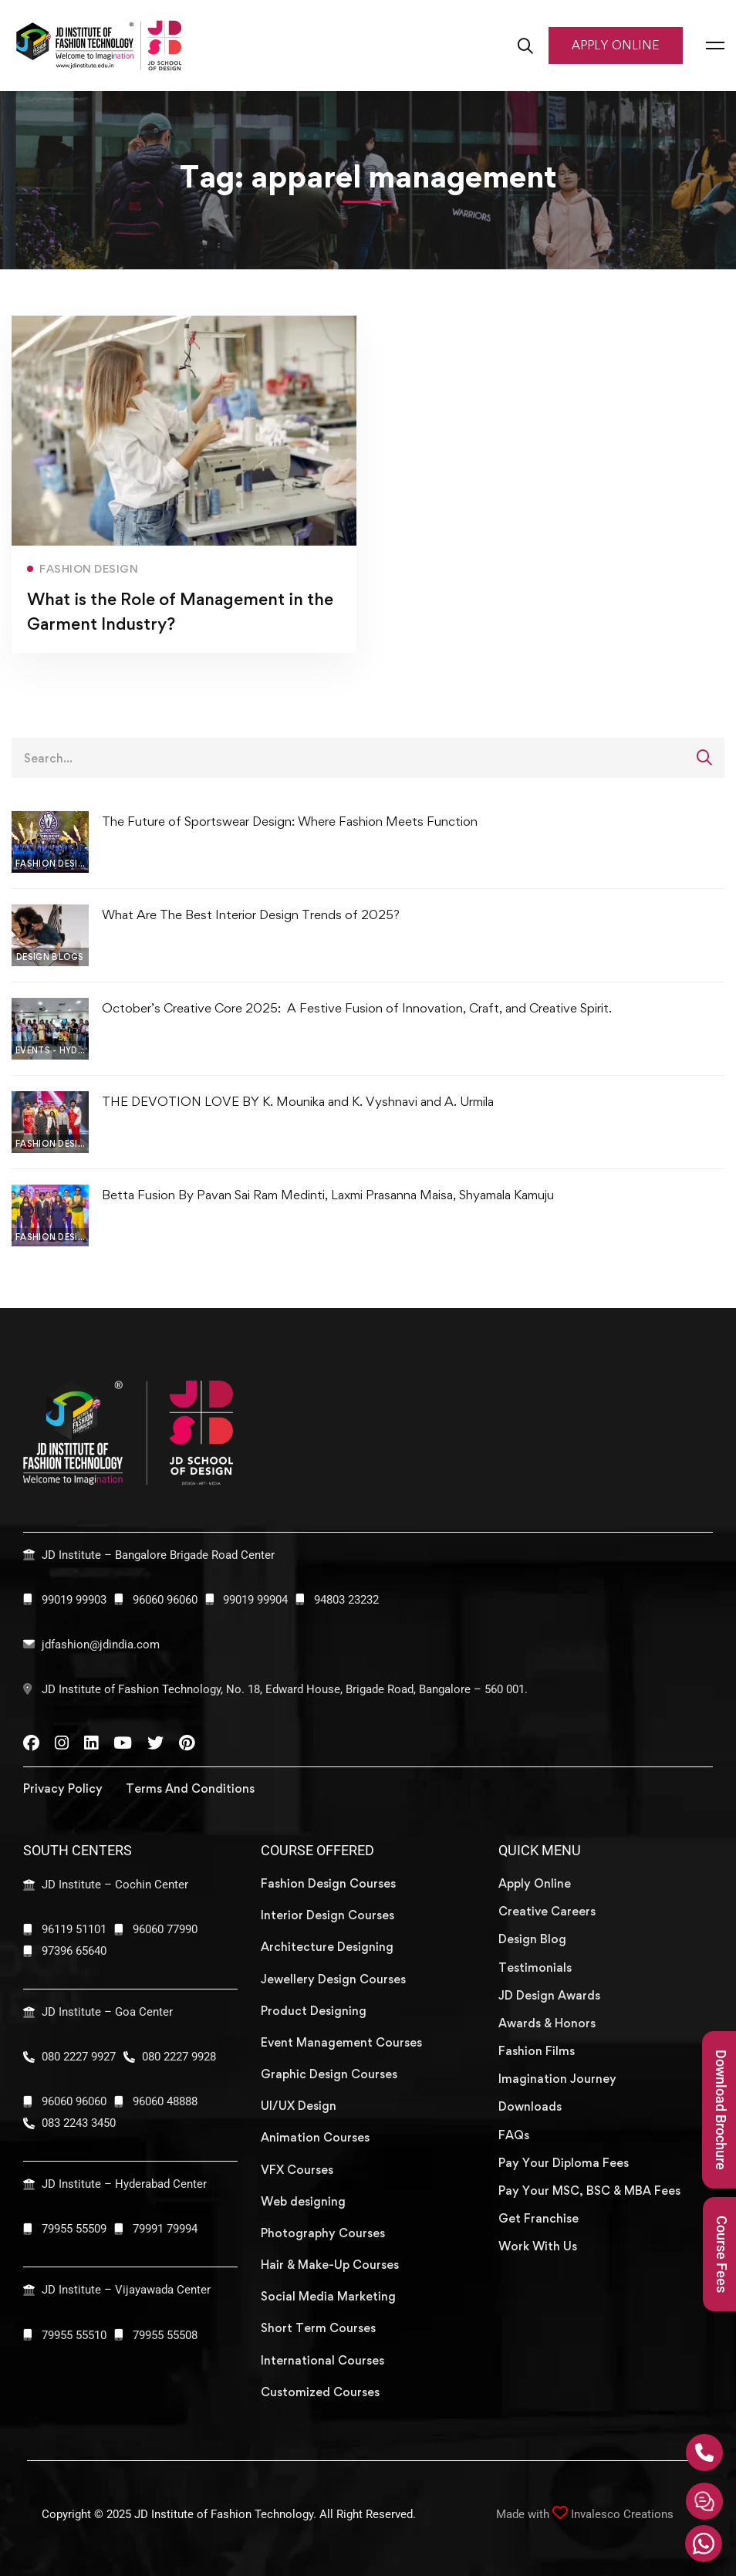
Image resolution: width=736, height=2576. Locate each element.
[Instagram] (62, 1743)
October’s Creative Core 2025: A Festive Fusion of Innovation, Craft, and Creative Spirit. (358, 1008)
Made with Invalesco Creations (585, 2514)
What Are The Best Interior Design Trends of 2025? (251, 914)
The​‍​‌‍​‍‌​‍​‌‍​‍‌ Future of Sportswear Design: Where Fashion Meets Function (290, 821)
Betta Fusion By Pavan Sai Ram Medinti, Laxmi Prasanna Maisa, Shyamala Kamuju (328, 1194)
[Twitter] (155, 1743)
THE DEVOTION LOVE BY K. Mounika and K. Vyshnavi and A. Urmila (298, 1101)
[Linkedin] (91, 1743)
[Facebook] (31, 1743)
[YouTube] (122, 1743)
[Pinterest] (187, 1743)
